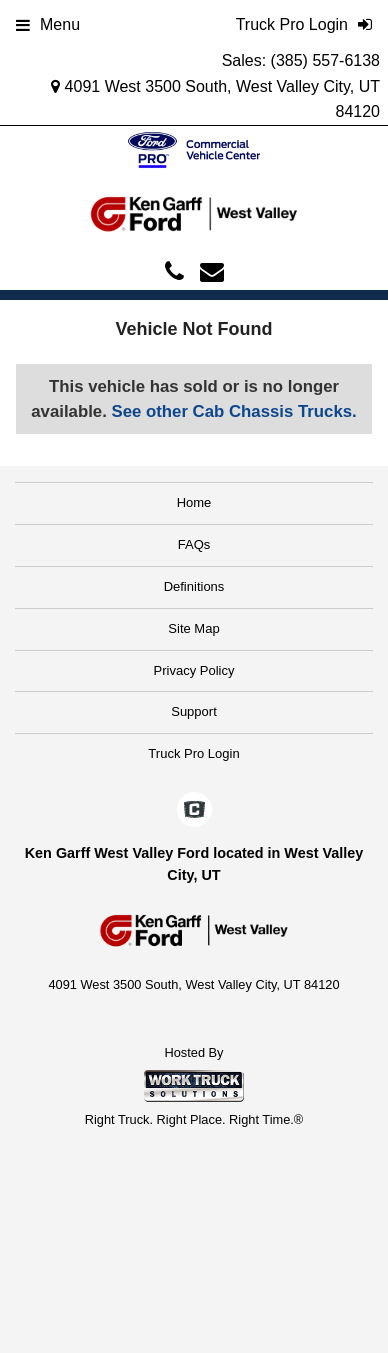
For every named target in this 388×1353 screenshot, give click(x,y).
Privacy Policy (194, 670)
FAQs (194, 544)
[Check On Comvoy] (194, 811)
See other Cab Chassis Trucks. (233, 411)
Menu (48, 24)
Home (194, 502)
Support (194, 711)
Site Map (193, 628)
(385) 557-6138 (325, 60)
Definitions (194, 586)
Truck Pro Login (193, 753)
